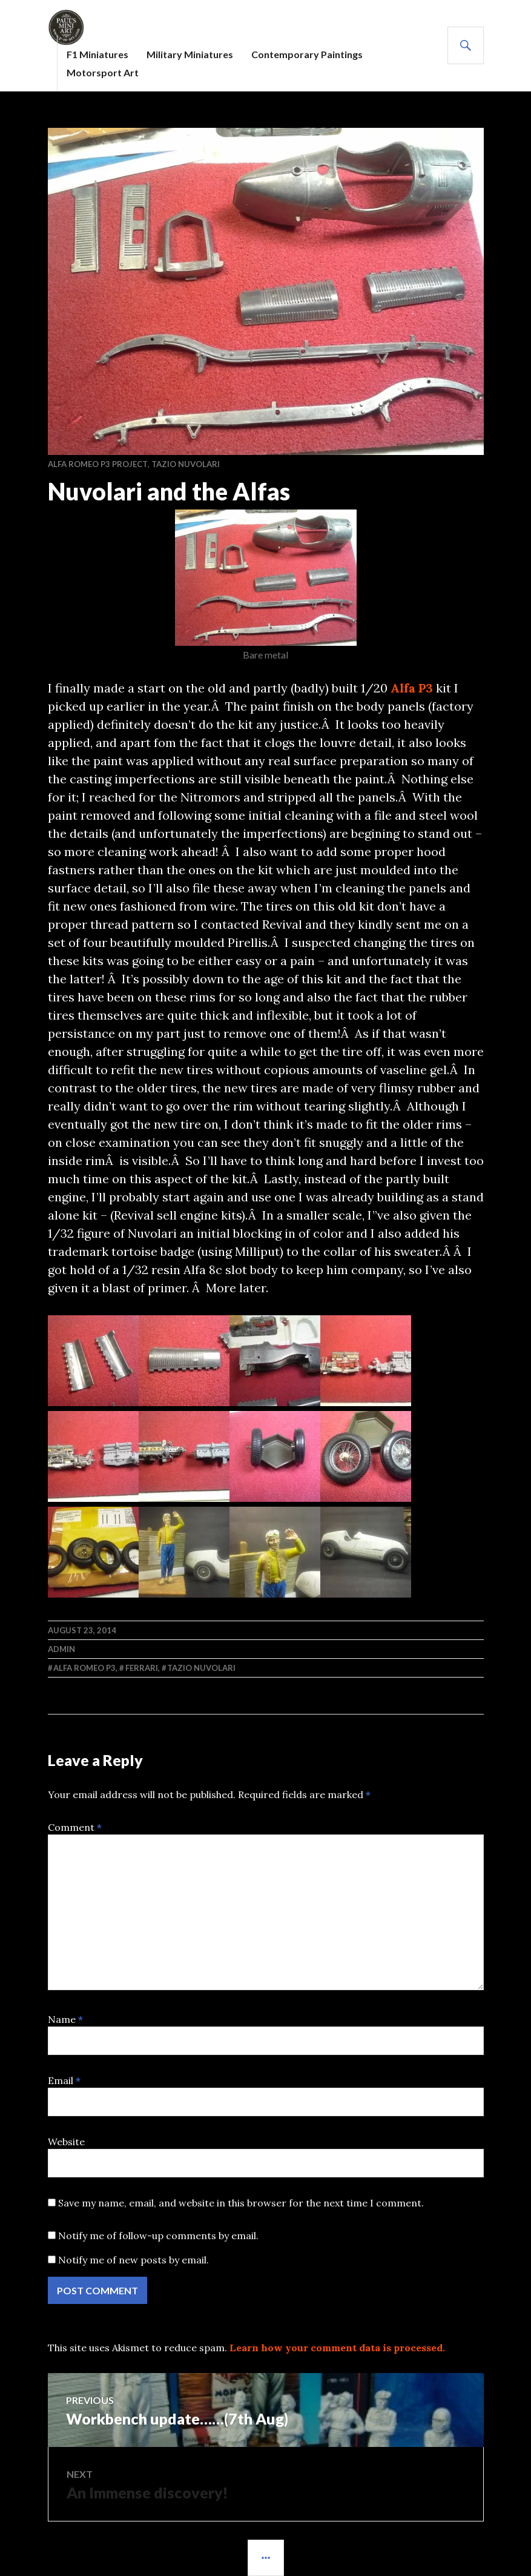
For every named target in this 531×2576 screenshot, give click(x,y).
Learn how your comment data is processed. (337, 2348)
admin (61, 1649)
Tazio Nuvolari (185, 464)
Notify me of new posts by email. (133, 2260)
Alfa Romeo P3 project (98, 464)
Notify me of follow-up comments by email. (158, 2235)
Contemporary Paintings (307, 54)
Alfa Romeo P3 (84, 1668)
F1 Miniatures (97, 54)
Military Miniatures (190, 54)
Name (65, 2019)
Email (64, 2080)
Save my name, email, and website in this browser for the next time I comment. (241, 2203)
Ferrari (141, 1668)
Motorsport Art (103, 72)
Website (66, 2142)
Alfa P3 (412, 687)
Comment (75, 1827)
